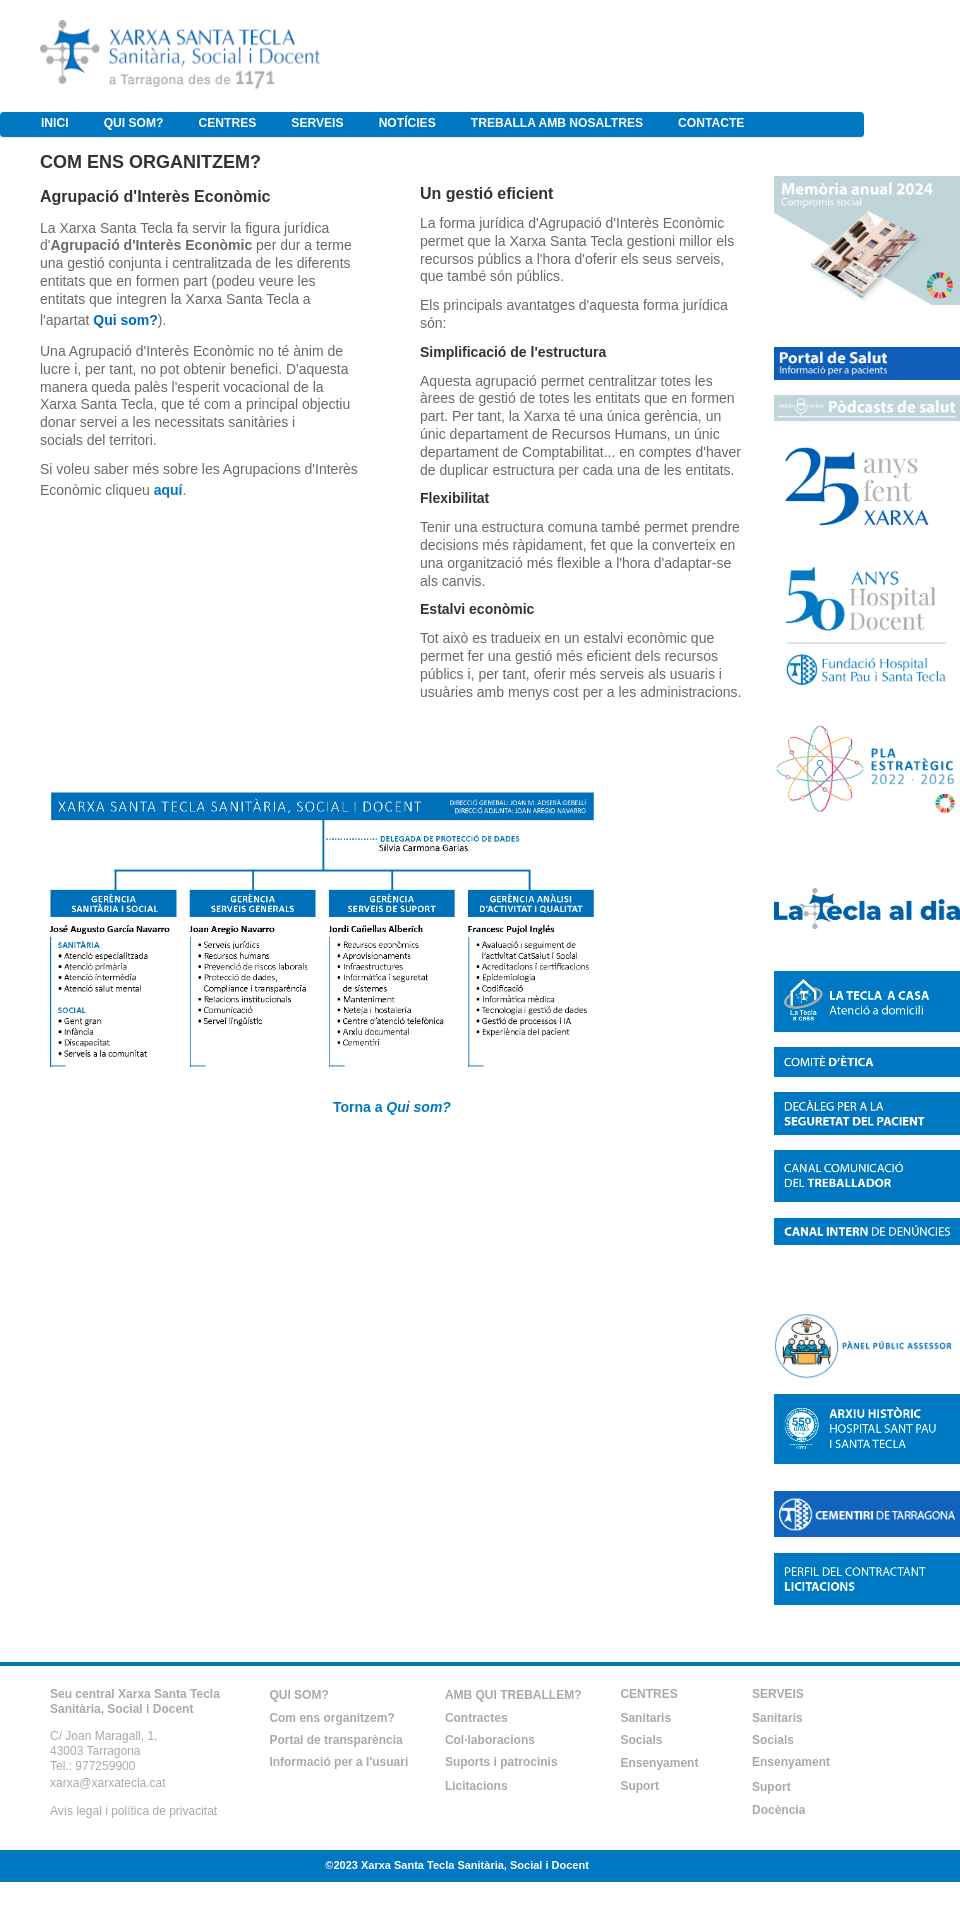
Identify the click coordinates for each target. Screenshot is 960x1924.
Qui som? (125, 320)
